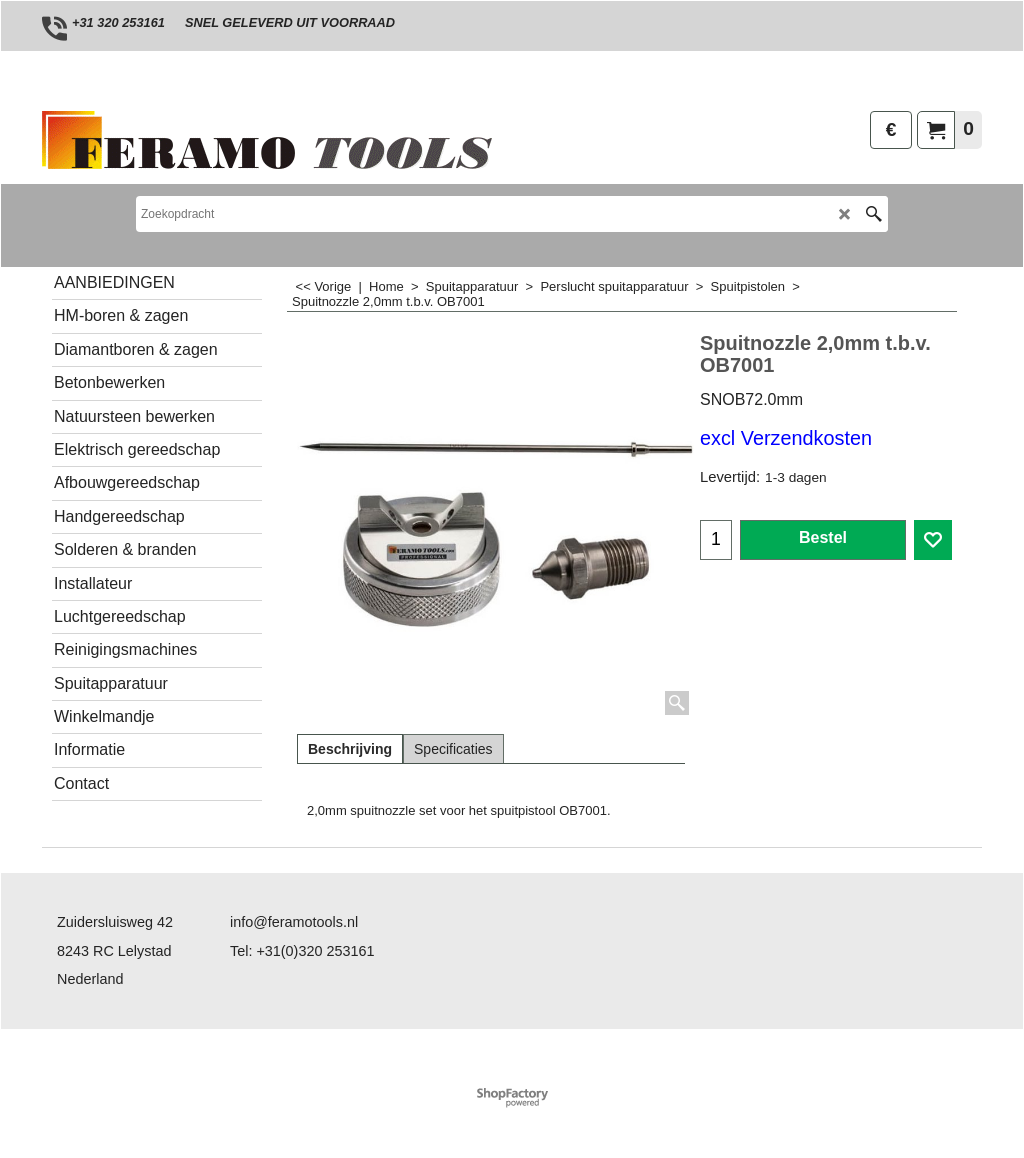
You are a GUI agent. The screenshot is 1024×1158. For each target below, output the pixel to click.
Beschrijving (350, 749)
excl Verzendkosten (786, 438)
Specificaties (453, 749)
